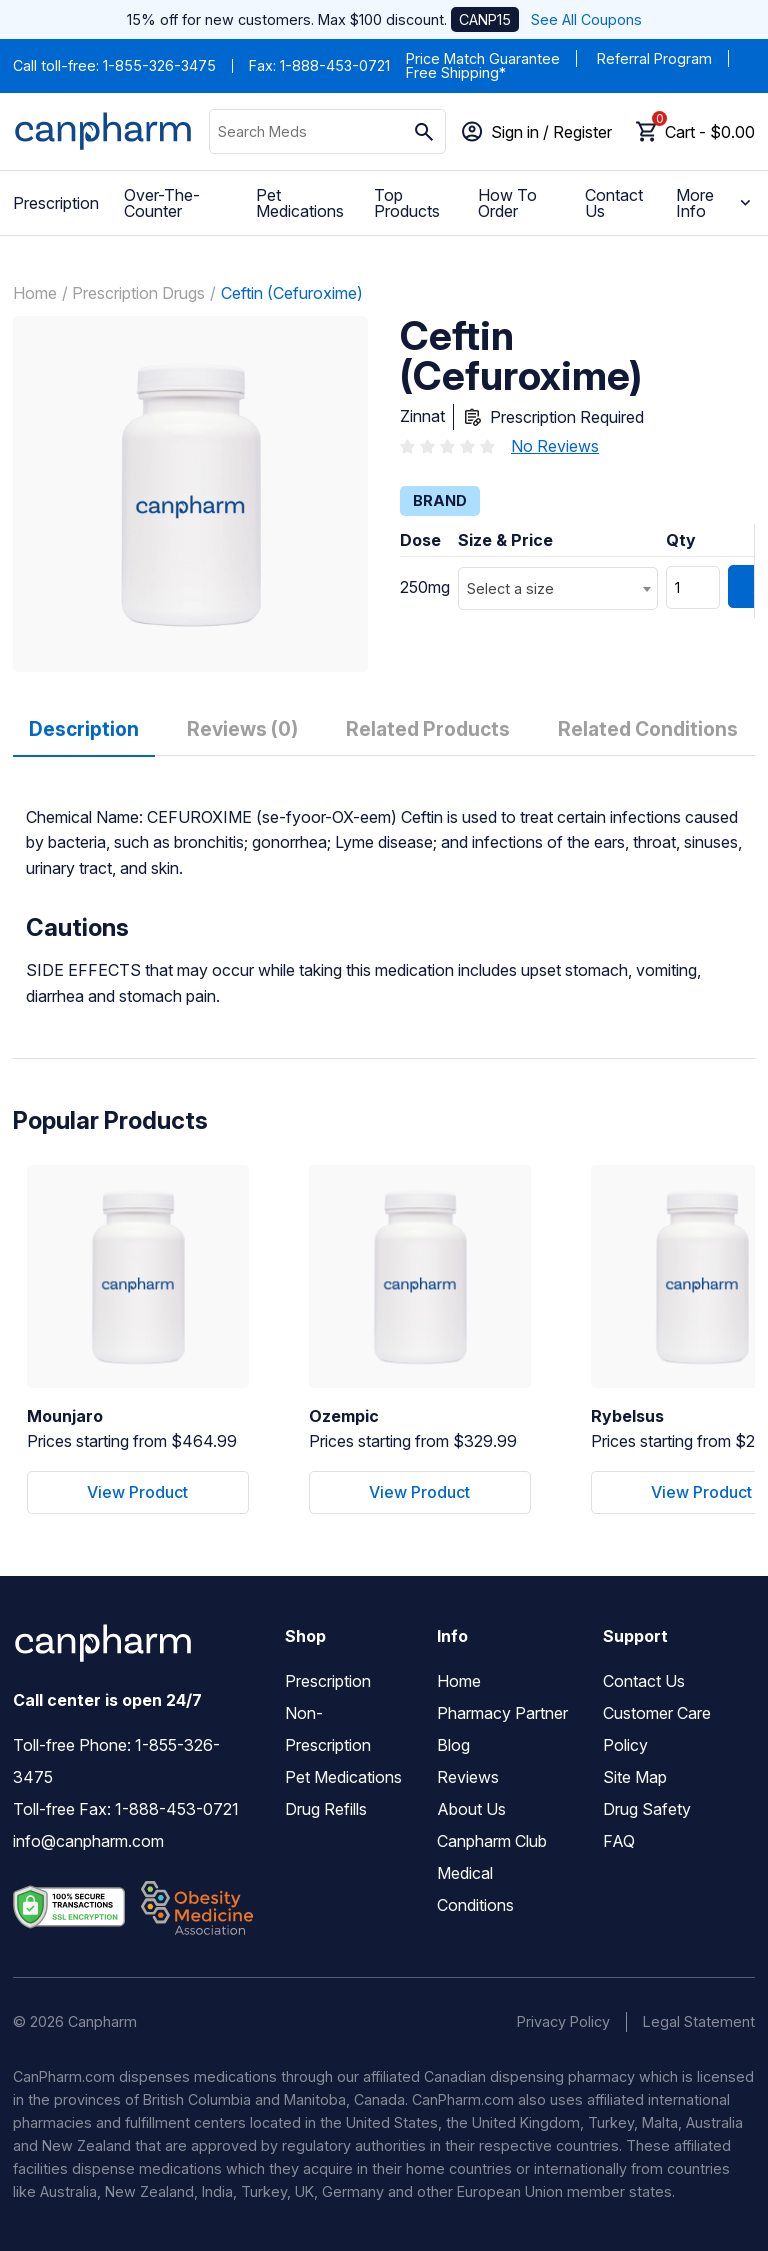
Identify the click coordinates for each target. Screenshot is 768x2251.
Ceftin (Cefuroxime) (292, 293)
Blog (453, 1745)
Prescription (56, 203)
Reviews (468, 1777)
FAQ (619, 1841)
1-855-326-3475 (159, 65)
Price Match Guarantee (483, 58)
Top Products (407, 203)
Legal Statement (699, 2021)
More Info (715, 203)
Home (35, 293)
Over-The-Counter (162, 203)
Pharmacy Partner (502, 1713)
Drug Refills (326, 1809)
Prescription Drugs (138, 293)
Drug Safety (647, 1809)
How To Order (507, 203)
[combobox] (558, 588)
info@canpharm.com (88, 1841)
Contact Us (614, 203)
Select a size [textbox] (510, 588)
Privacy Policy (563, 2021)
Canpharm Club (492, 1841)
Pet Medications (300, 203)
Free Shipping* (456, 72)
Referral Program (654, 58)
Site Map (635, 1777)
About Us (471, 1809)
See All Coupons (586, 19)
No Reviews (555, 446)
